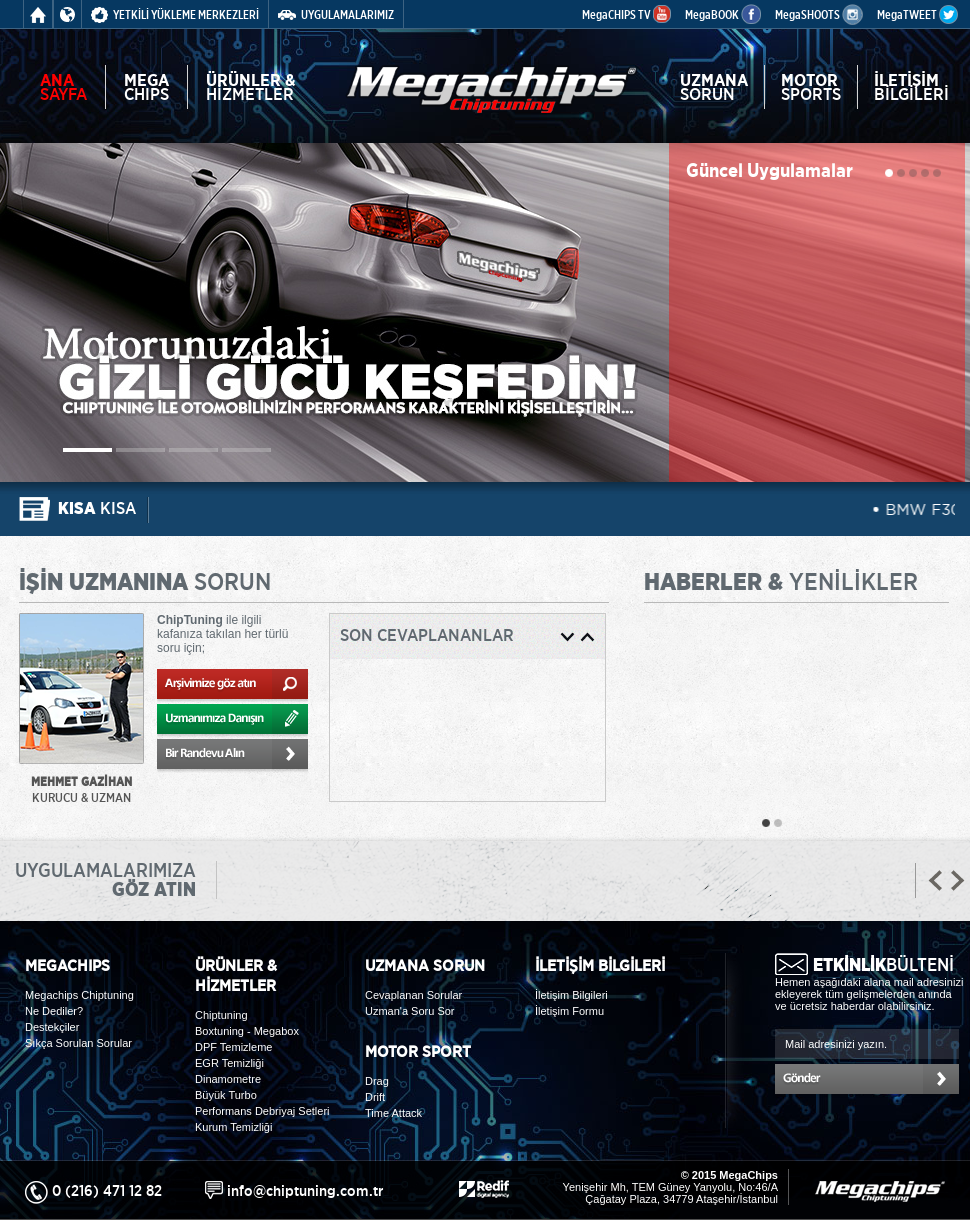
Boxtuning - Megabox (247, 1031)
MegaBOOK (723, 14)
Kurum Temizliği (233, 1127)
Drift (375, 1097)
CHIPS (146, 87)
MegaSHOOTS (819, 14)
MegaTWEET (917, 14)
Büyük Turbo (226, 1095)
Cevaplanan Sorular (413, 995)
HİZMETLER (251, 87)
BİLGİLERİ (911, 87)
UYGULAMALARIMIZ (336, 14)
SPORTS (811, 87)
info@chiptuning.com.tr (305, 1190)
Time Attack (393, 1113)
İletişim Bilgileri (571, 995)
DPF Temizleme (233, 1047)
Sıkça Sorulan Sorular (78, 1043)
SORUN (714, 87)
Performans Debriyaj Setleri (262, 1111)
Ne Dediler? (54, 1011)
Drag (377, 1081)
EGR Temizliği (229, 1063)
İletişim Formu (569, 1011)
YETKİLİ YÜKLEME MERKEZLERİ (175, 14)
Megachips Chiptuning (79, 995)
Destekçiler (52, 1027)
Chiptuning (221, 1015)
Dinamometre (228, 1079)
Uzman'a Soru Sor (410, 1011)
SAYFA (63, 87)
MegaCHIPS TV (626, 14)
